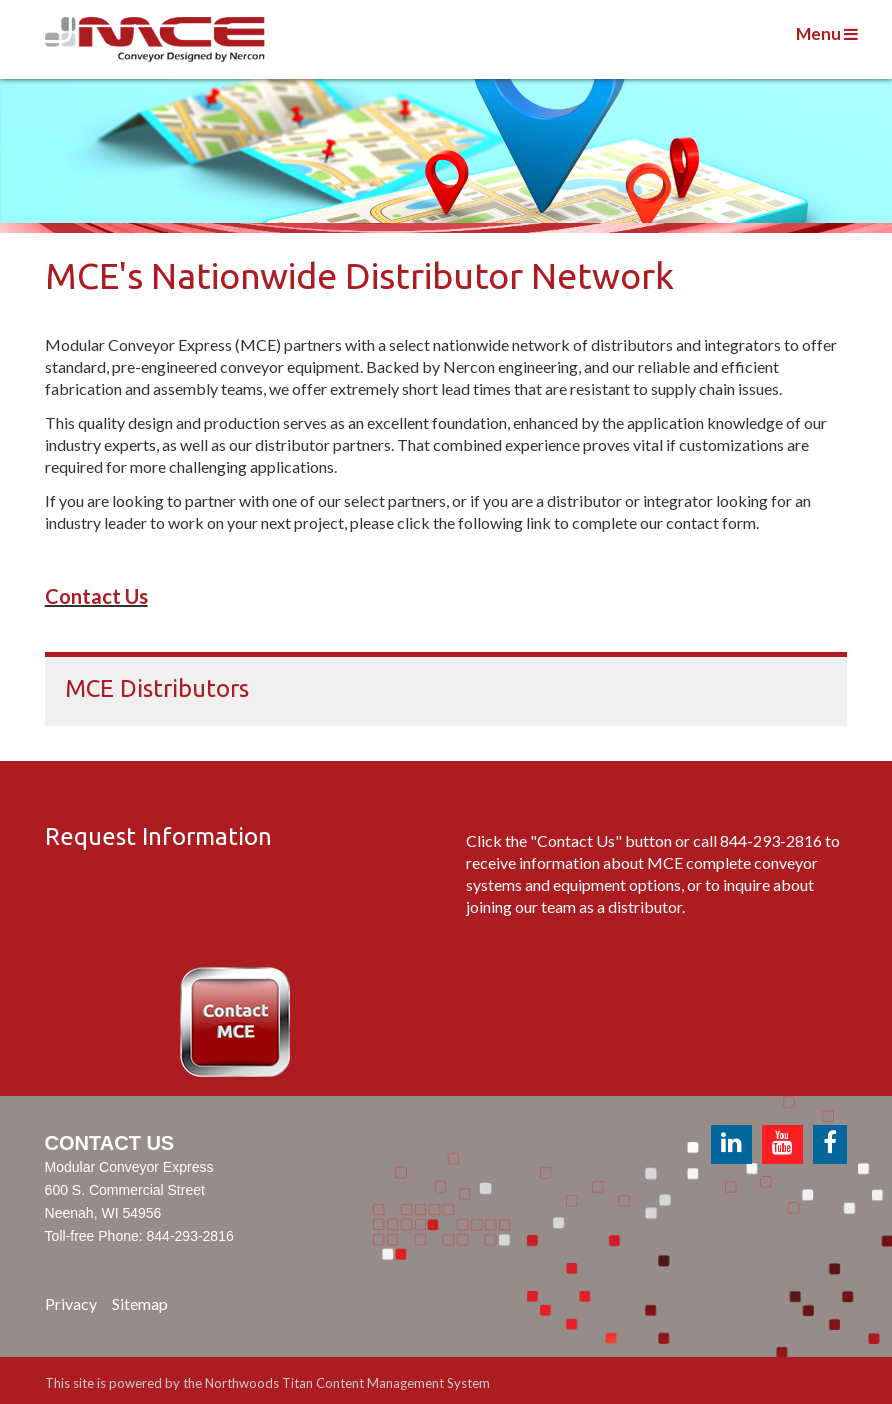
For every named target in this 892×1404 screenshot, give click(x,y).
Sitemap (140, 1303)
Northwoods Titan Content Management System (347, 1383)
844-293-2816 (771, 840)
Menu (827, 33)
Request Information (158, 836)
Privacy (71, 1303)
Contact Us (96, 596)
